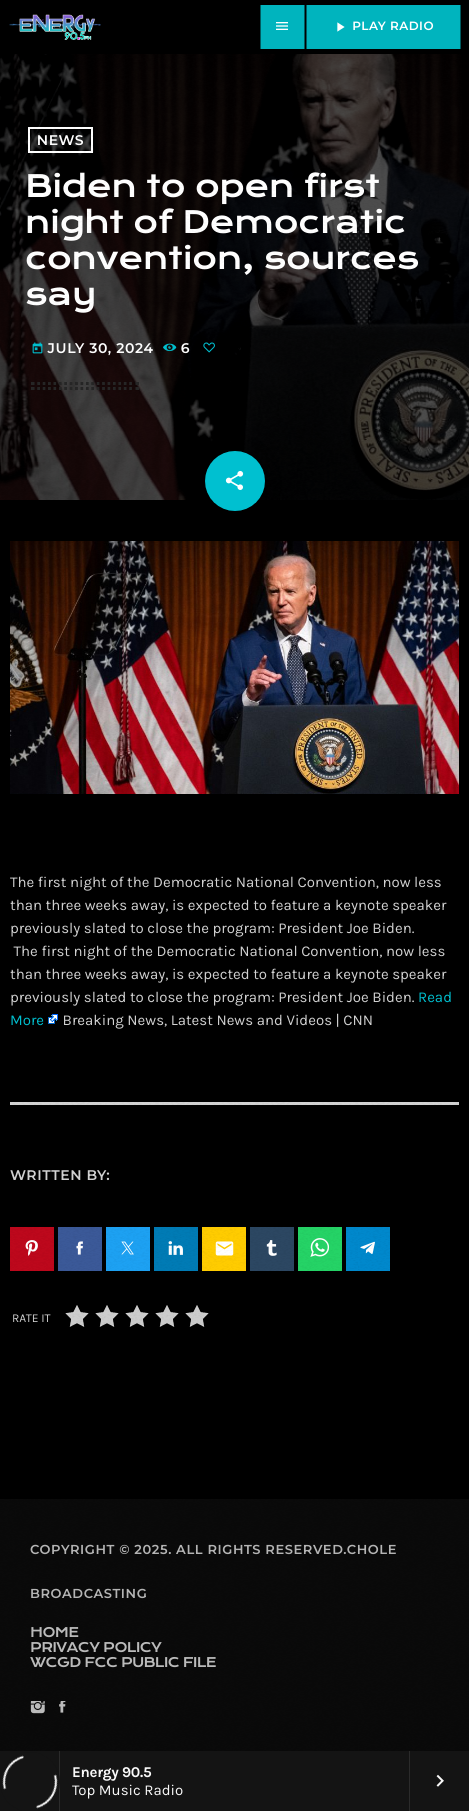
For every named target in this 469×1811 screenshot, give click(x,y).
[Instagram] (37, 1708)
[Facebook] (61, 1708)
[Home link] (55, 27)
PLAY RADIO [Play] (383, 27)
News (60, 140)
